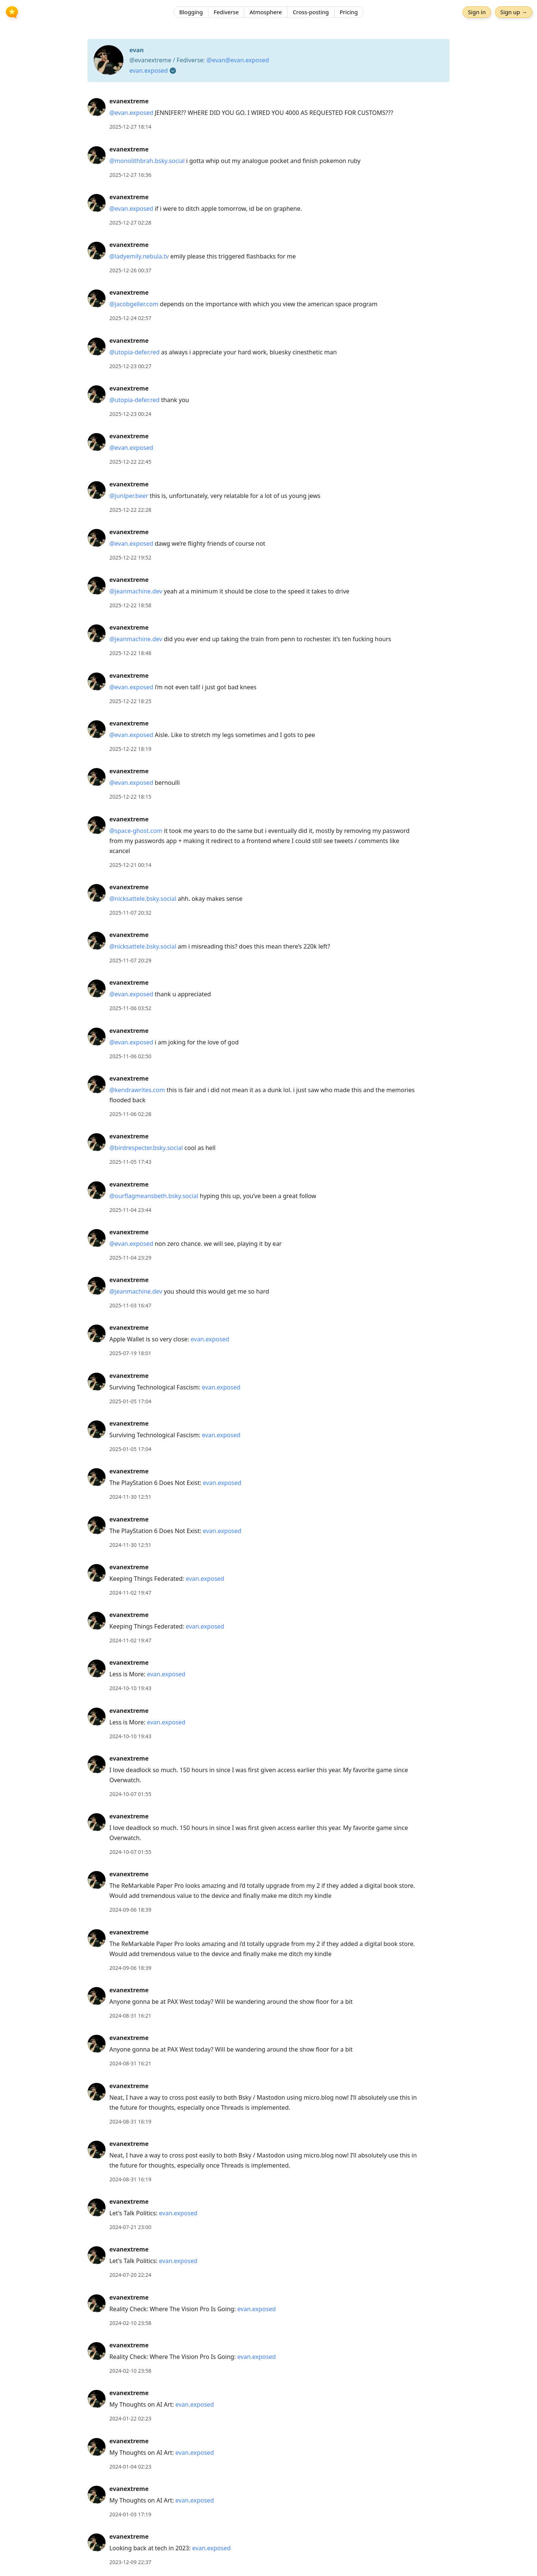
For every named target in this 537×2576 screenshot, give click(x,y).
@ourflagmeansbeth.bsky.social (153, 1196)
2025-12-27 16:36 (130, 174)
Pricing (349, 13)
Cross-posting (311, 13)
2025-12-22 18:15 (130, 796)
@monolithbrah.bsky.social (147, 161)
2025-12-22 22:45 (130, 461)
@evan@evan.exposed (238, 60)
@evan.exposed (131, 113)
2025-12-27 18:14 (130, 126)
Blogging (191, 13)
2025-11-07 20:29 (130, 960)
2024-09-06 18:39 (130, 1909)
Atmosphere (265, 13)
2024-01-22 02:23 (130, 2418)
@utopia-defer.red (134, 352)
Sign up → (512, 13)
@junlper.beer (128, 496)
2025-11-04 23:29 (130, 1257)
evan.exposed (148, 70)
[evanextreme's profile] (97, 107)
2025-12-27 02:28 (130, 222)
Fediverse (226, 13)
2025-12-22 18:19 (130, 748)
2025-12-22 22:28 (130, 509)
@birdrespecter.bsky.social (146, 1148)
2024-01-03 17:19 (130, 2514)
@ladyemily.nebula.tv (139, 256)
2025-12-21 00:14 (130, 864)
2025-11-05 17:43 (130, 1161)
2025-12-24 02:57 (130, 318)
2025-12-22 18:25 (130, 701)
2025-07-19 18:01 (130, 1353)
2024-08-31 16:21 (130, 2015)
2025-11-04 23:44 (130, 1209)
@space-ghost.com (135, 831)
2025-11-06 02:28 (130, 1114)
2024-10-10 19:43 (130, 1688)
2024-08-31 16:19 (130, 2121)
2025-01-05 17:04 (130, 1401)
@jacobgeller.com (133, 304)
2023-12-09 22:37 (130, 2562)
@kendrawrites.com (137, 1090)
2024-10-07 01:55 (130, 1794)
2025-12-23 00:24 (130, 413)
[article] (268, 114)
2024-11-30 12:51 (130, 1496)
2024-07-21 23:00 (130, 2227)
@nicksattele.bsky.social (142, 898)
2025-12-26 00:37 (130, 270)
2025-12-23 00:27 (130, 366)
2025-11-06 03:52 (130, 1008)
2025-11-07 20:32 (130, 912)
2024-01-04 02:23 (130, 2466)
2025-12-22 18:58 (130, 605)
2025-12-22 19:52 (130, 557)
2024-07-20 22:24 (130, 2274)
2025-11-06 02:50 (130, 1056)
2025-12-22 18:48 (130, 652)
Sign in (475, 13)
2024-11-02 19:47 (130, 1592)
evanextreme (128, 101)
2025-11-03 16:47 (130, 1305)
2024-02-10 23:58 (130, 2322)
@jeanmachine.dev (135, 591)
